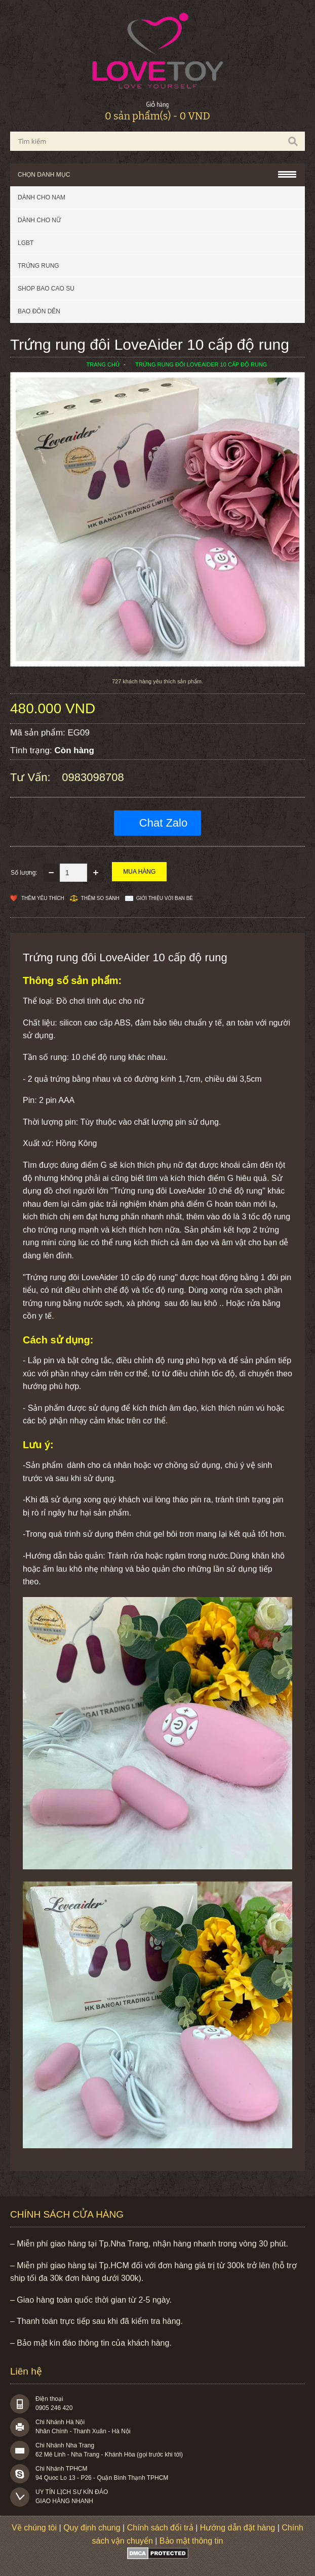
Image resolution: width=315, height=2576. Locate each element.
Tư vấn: (32, 777)
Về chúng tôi (34, 2527)
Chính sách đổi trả (160, 2527)
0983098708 (93, 777)
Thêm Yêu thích (42, 898)
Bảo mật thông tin (191, 2541)
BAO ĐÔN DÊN (39, 311)
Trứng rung (38, 265)
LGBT (25, 243)
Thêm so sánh (100, 898)
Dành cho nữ (39, 220)
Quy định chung (92, 2527)
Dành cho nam (41, 197)
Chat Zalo (163, 822)
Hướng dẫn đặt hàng (237, 2527)
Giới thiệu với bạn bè (164, 898)
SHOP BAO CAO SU (46, 288)
